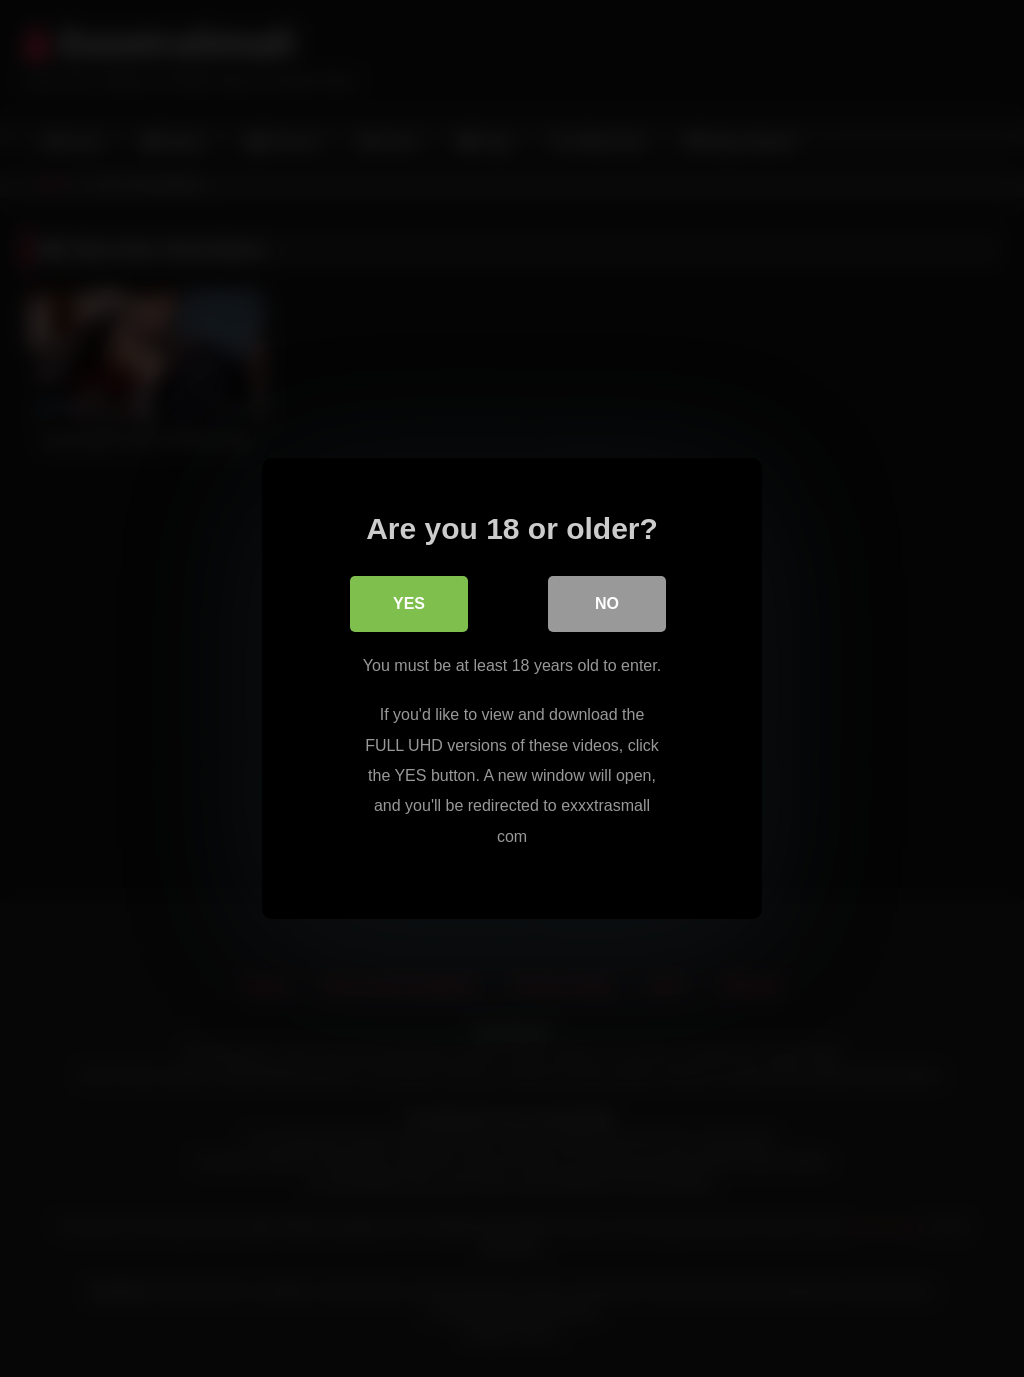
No (607, 603)
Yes (409, 603)
